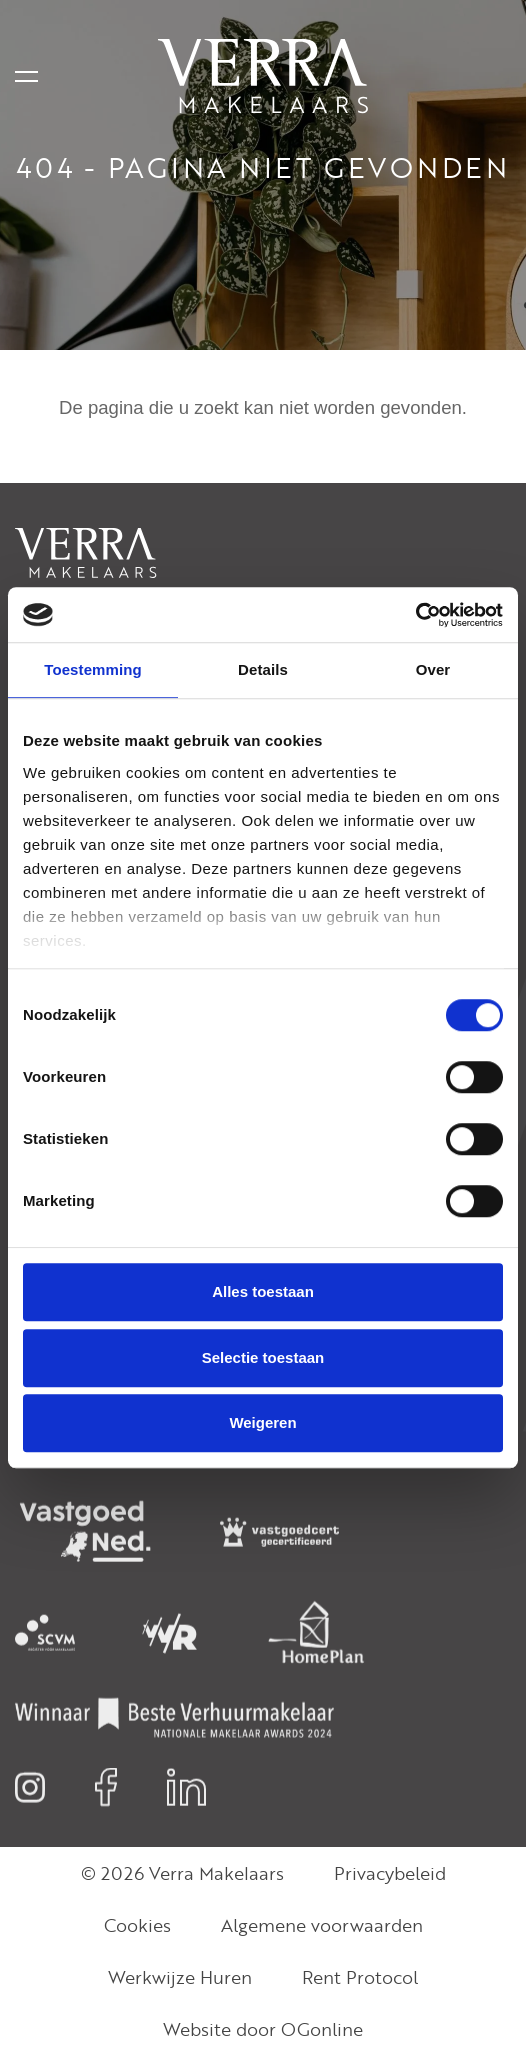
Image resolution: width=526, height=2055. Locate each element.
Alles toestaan (263, 1291)
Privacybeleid (390, 1873)
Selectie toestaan (263, 1357)
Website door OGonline (263, 2029)
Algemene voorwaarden (322, 1925)
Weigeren (262, 1422)
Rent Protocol (360, 1977)
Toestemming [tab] (93, 669)
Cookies (137, 1925)
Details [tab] (263, 669)
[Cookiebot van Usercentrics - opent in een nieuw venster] (415, 615)
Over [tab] (433, 669)
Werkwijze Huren (180, 1977)
